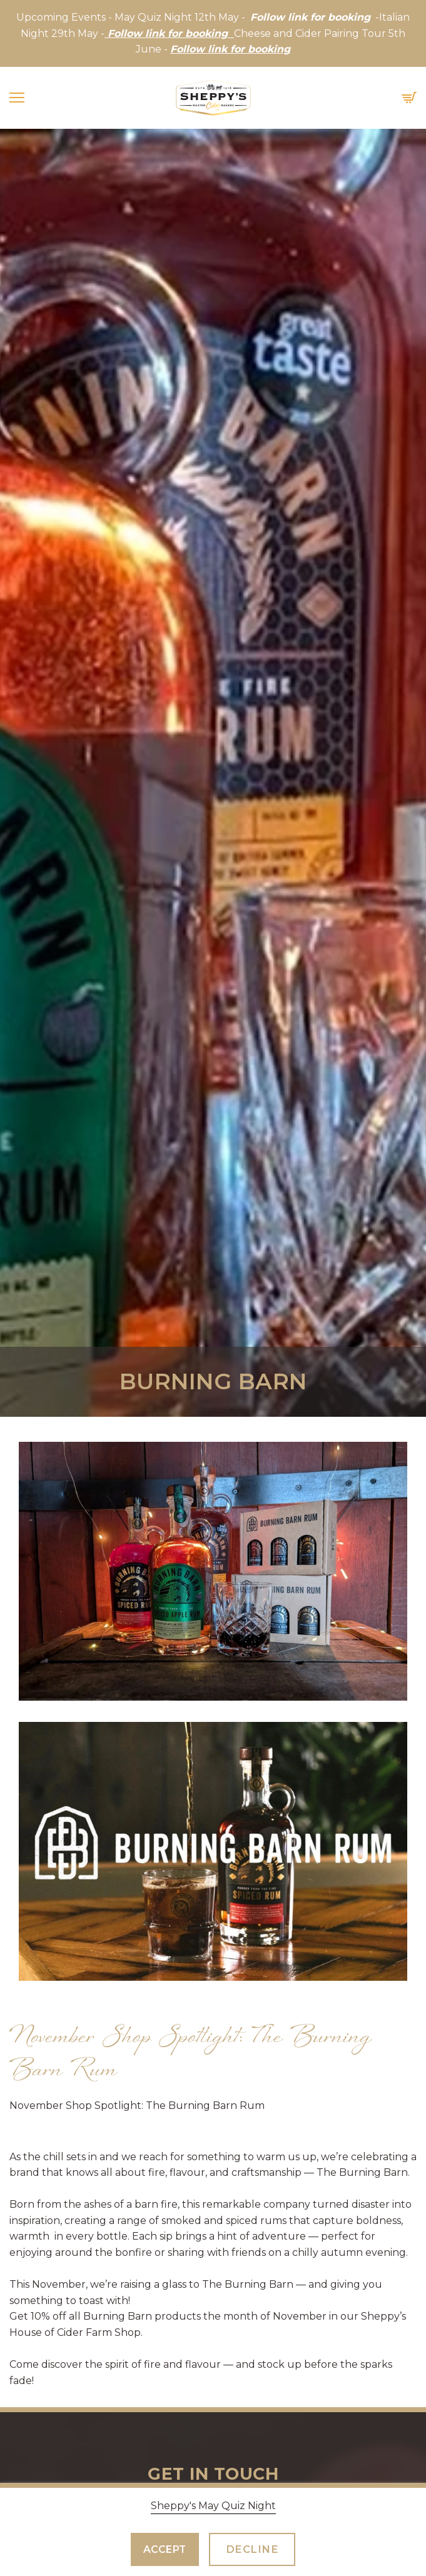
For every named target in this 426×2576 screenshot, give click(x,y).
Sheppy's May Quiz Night (213, 2506)
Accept (164, 2549)
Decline (252, 2549)
